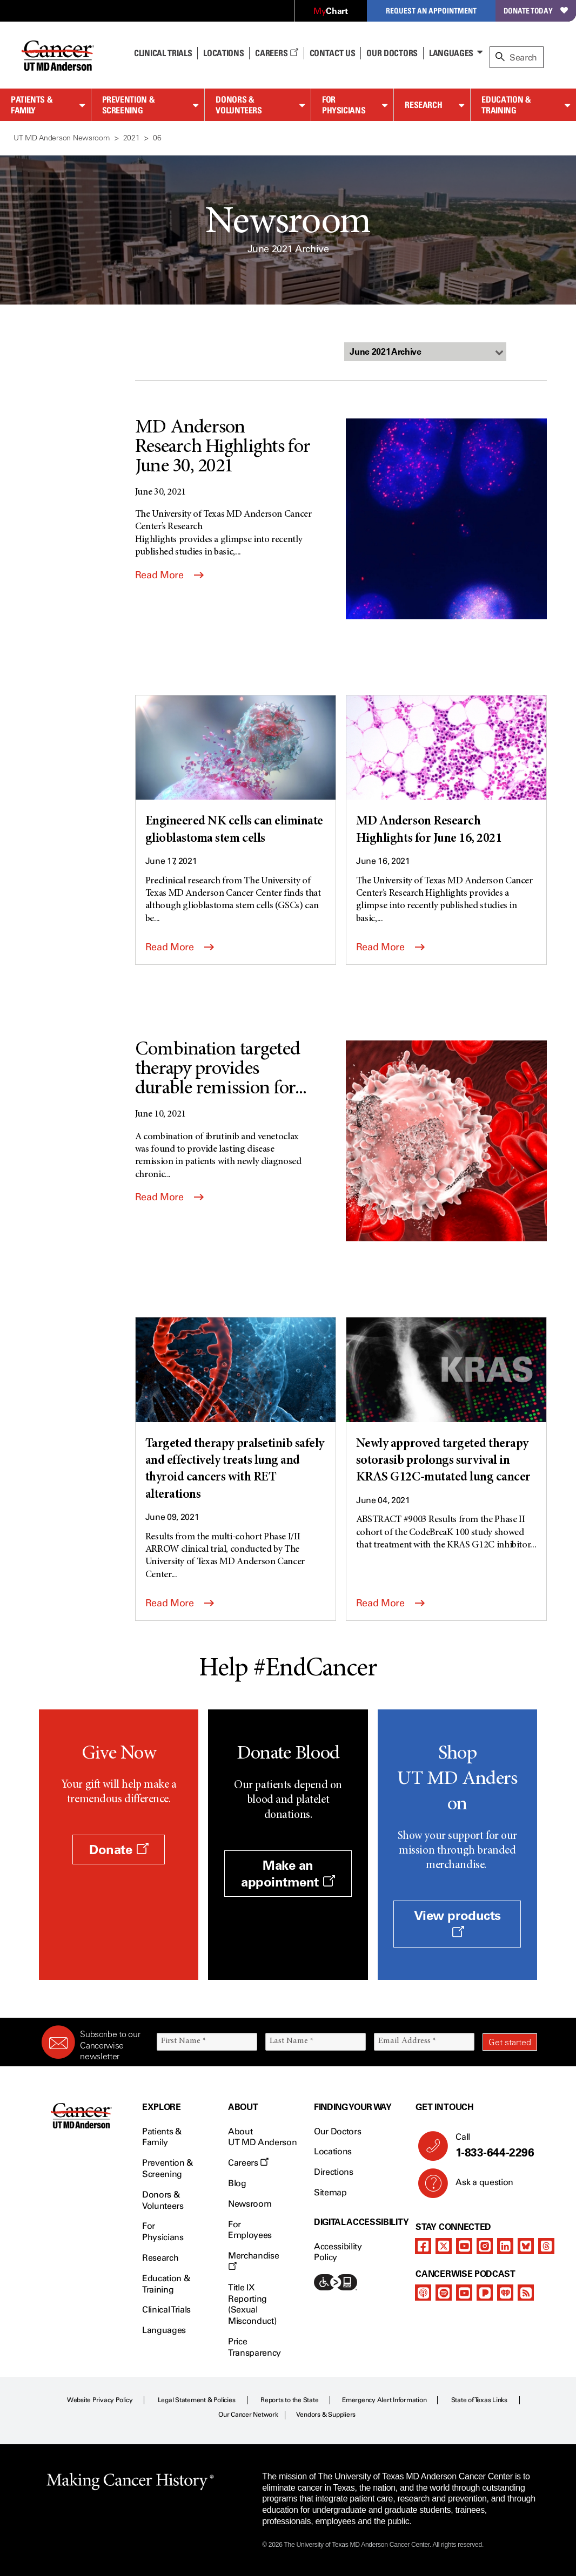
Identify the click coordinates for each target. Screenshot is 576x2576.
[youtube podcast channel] (464, 2292)
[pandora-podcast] (484, 2292)
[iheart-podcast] (505, 2292)
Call (492, 2146)
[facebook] (423, 2246)
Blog (237, 2183)
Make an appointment (288, 1873)
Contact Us (333, 53)
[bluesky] (525, 2246)
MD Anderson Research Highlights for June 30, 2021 (222, 447)
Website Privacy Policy (100, 2400)
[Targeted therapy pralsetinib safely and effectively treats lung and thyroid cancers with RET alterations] (236, 1410)
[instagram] (484, 2246)
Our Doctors (391, 53)
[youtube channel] (464, 2246)
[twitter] (443, 2246)
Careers (276, 53)
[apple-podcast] (423, 2292)
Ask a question (478, 2186)
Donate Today (536, 10)
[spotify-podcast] (443, 2292)
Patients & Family (31, 105)
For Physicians (343, 105)
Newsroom (249, 2204)
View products (457, 1923)
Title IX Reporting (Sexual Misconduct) (252, 2304)
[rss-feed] (525, 2292)
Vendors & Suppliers (326, 2414)
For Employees (250, 2230)
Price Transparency (254, 2347)
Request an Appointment (431, 10)
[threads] (546, 2246)
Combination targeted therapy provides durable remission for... (221, 1069)
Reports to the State (289, 2400)
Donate (118, 1849)
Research (423, 104)
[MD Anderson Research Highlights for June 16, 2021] (446, 771)
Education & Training (506, 105)
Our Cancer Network (248, 2414)
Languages (451, 53)
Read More (169, 575)
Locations (333, 2151)
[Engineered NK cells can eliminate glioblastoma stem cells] (236, 771)
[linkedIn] (505, 2246)
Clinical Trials (163, 53)
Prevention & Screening (128, 105)
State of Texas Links (479, 2400)
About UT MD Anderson (262, 2137)
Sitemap (330, 2192)
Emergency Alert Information (384, 2400)
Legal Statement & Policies (197, 2400)
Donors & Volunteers (239, 105)
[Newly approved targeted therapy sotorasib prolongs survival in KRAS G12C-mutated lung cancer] (446, 1401)
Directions (333, 2172)
